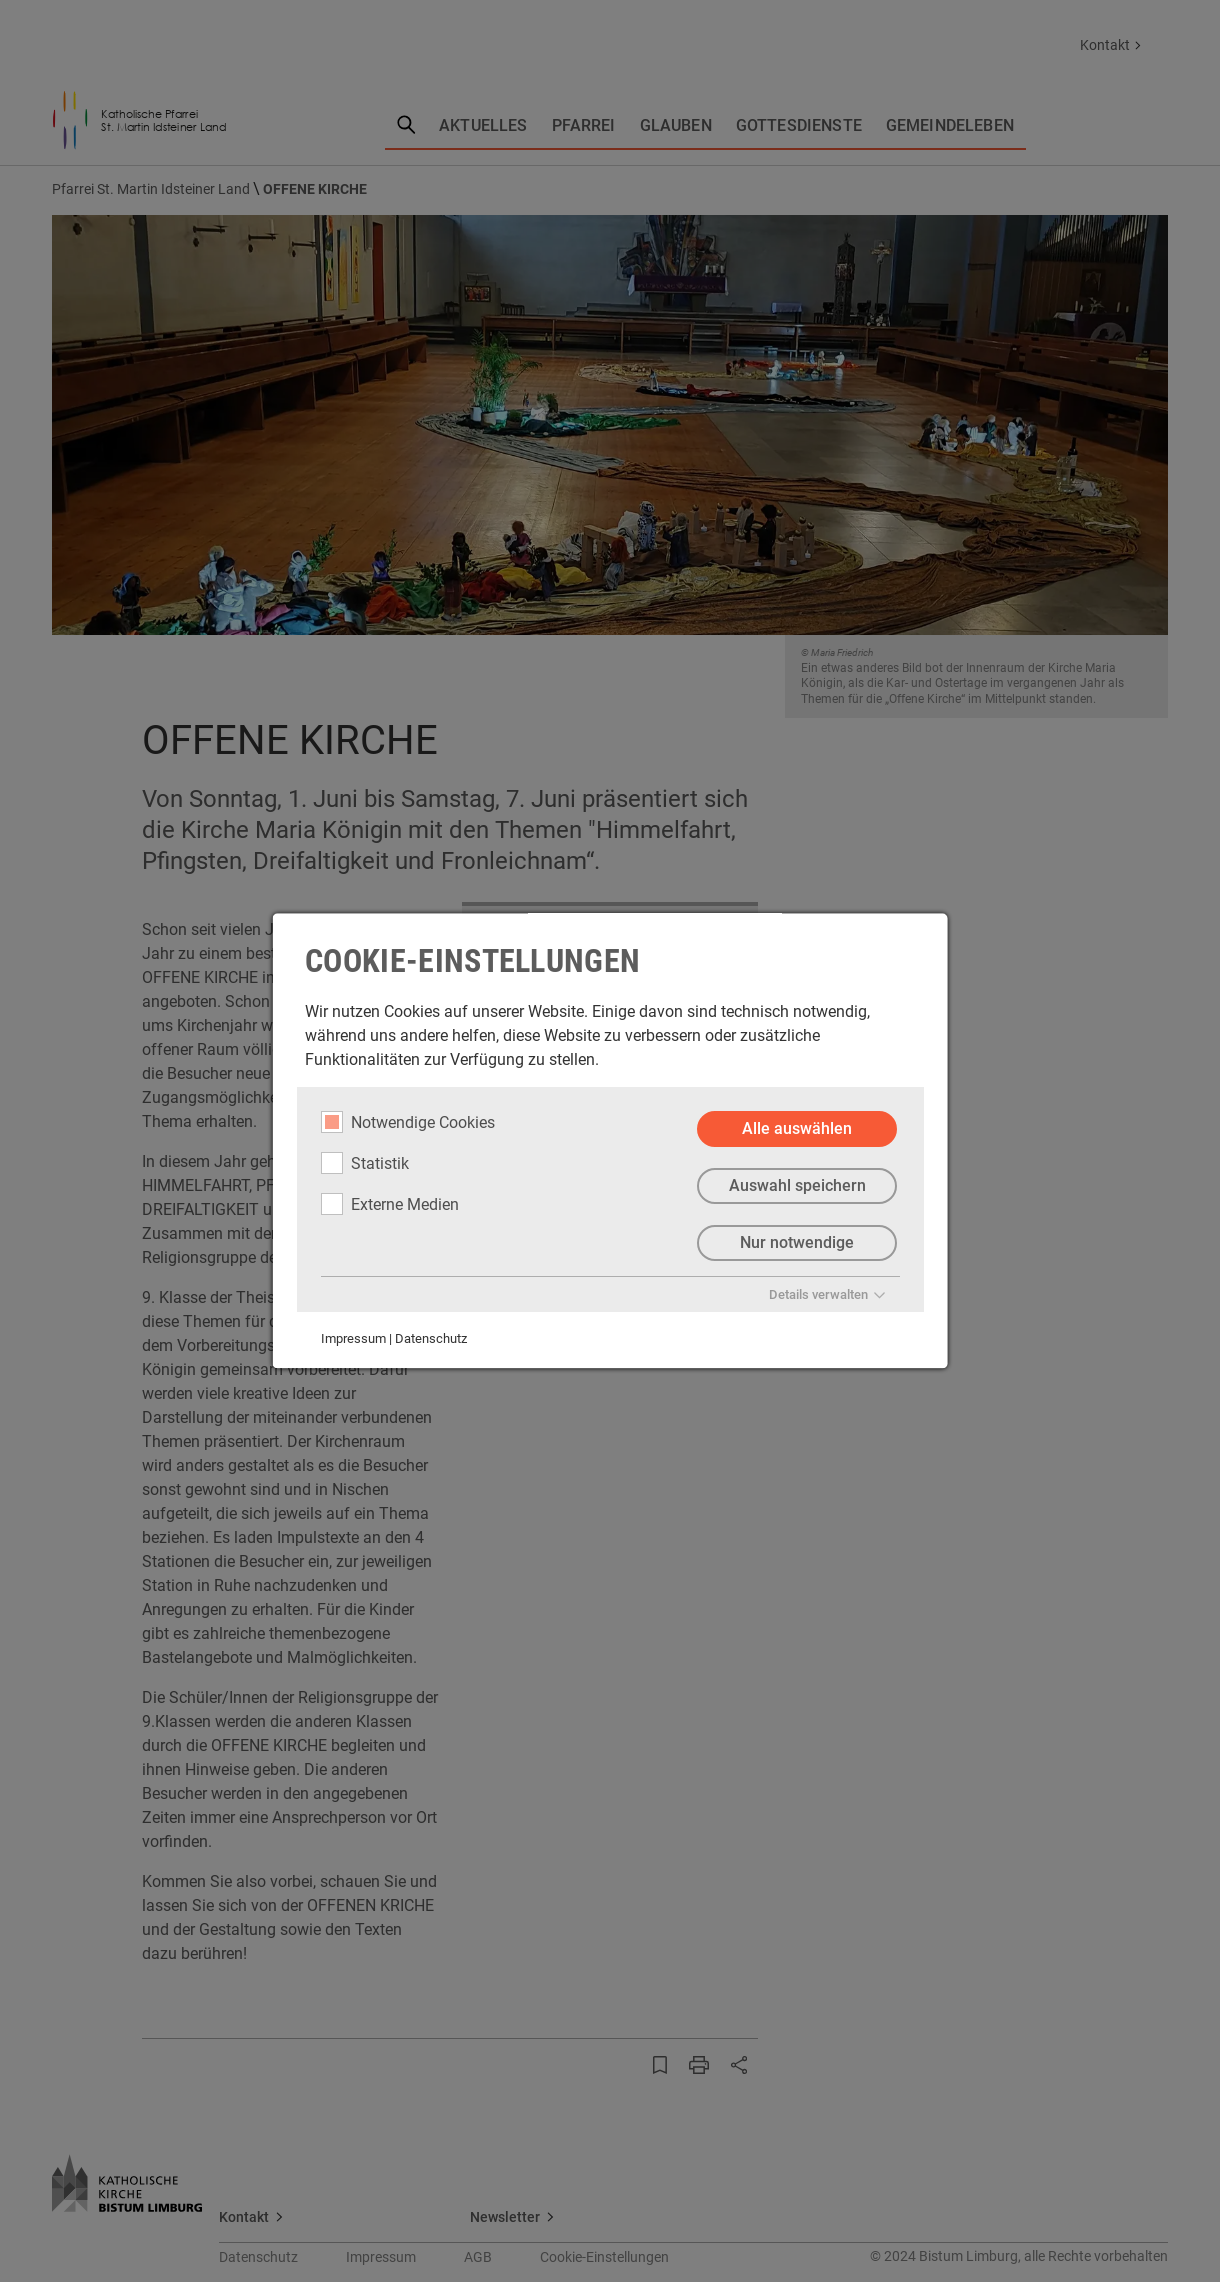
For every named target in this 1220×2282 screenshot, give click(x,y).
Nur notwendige (797, 1242)
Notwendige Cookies (408, 1122)
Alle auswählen (797, 1128)
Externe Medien (390, 1204)
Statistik (365, 1163)
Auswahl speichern (796, 1185)
